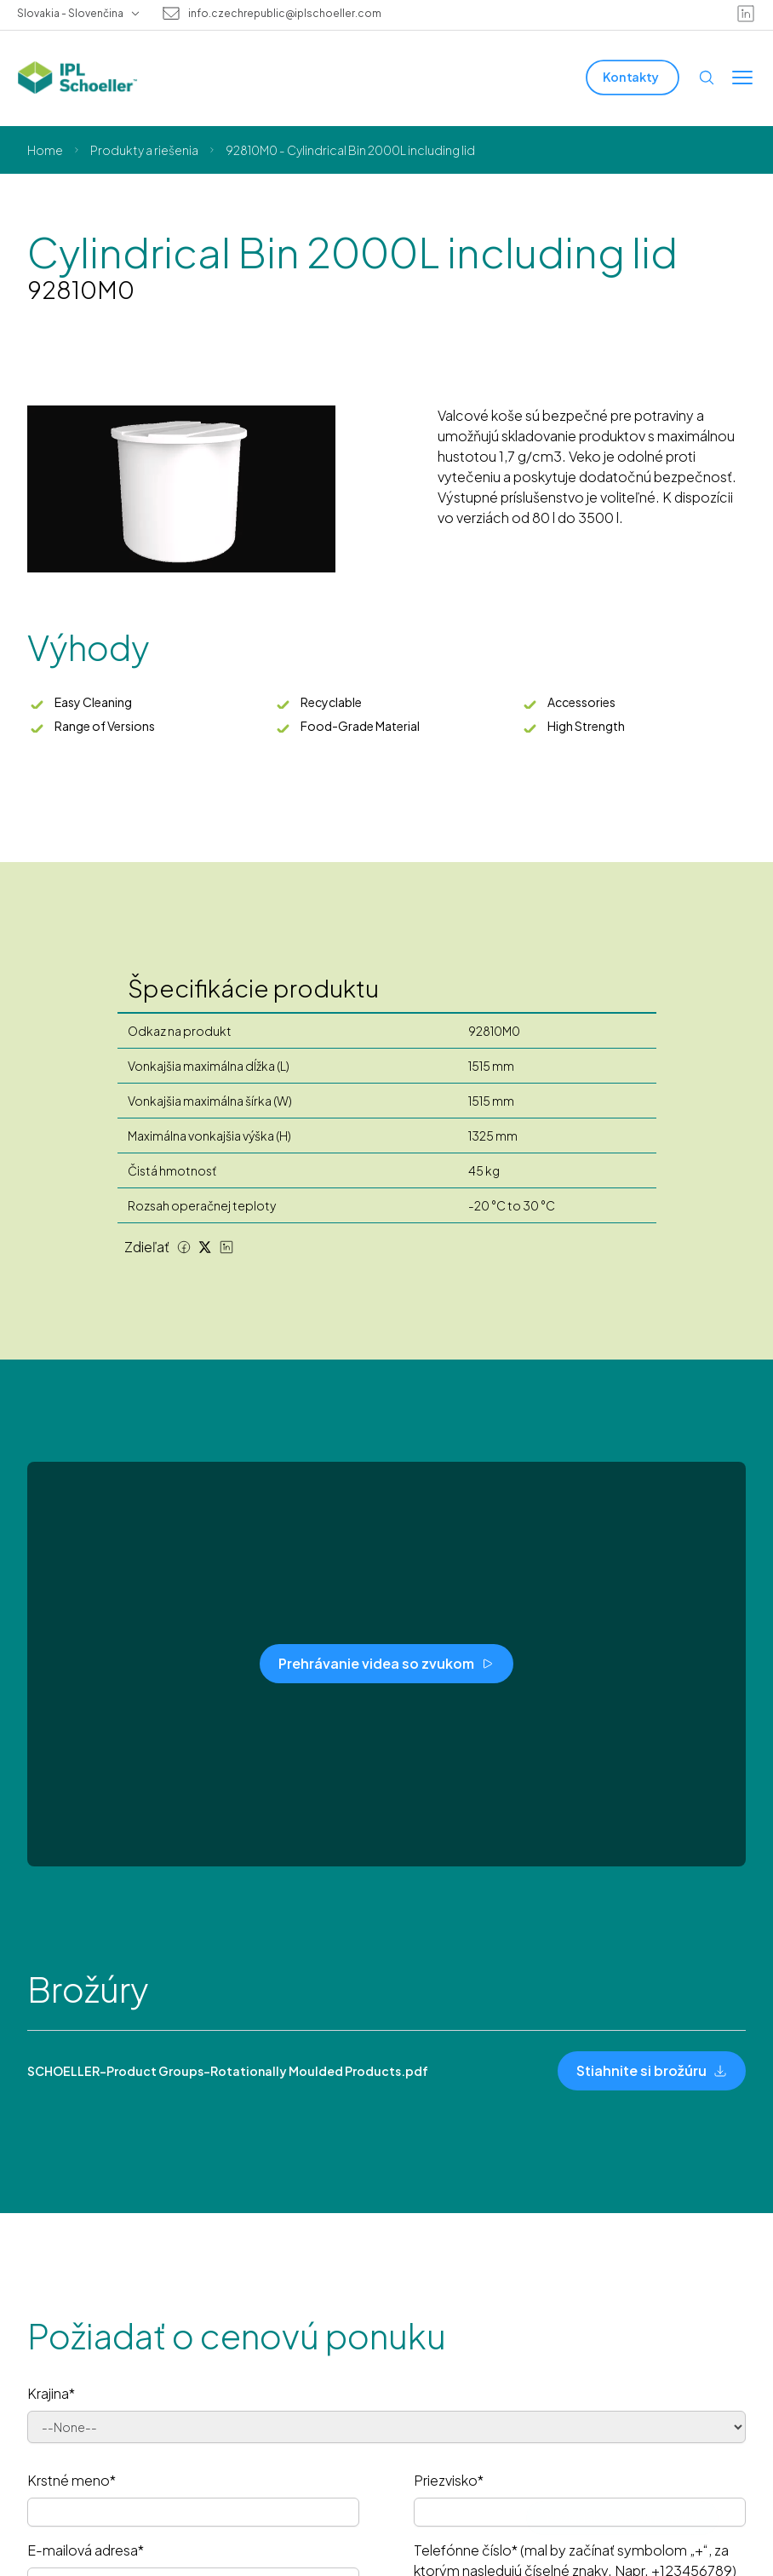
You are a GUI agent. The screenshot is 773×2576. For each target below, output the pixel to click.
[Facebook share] (184, 1247)
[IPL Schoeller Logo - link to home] (77, 77)
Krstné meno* (71, 2480)
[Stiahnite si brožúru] (652, 2070)
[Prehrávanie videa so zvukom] (386, 1663)
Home (45, 150)
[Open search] (706, 77)
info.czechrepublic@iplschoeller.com (284, 14)
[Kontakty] (632, 77)
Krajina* (51, 2393)
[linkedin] (746, 13)
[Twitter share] (205, 1247)
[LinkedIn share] (226, 1247)
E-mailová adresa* (85, 2550)
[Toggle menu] (742, 77)
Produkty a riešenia (144, 150)
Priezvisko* (449, 2480)
